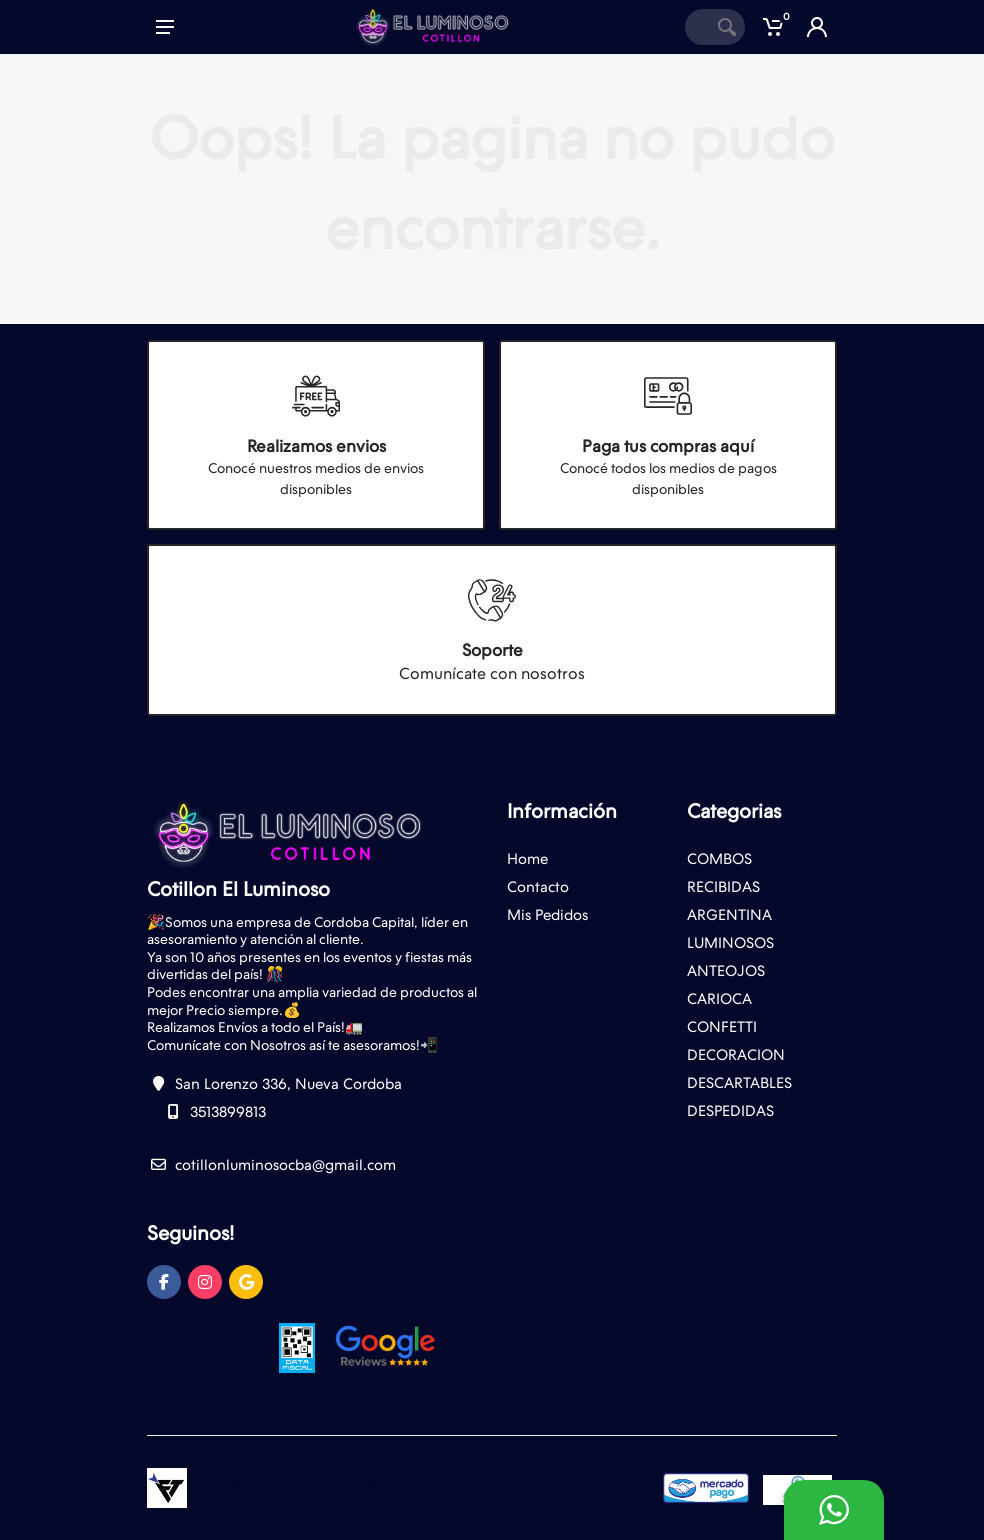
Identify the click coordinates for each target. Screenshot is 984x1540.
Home (527, 859)
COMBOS (719, 859)
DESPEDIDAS (730, 1111)
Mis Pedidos (547, 915)
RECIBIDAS (723, 887)
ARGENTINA (729, 915)
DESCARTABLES (739, 1083)
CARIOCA (719, 999)
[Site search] (697, 27)
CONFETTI (722, 1027)
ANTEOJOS (726, 971)
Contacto (538, 887)
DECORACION (736, 1055)
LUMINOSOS (730, 943)
